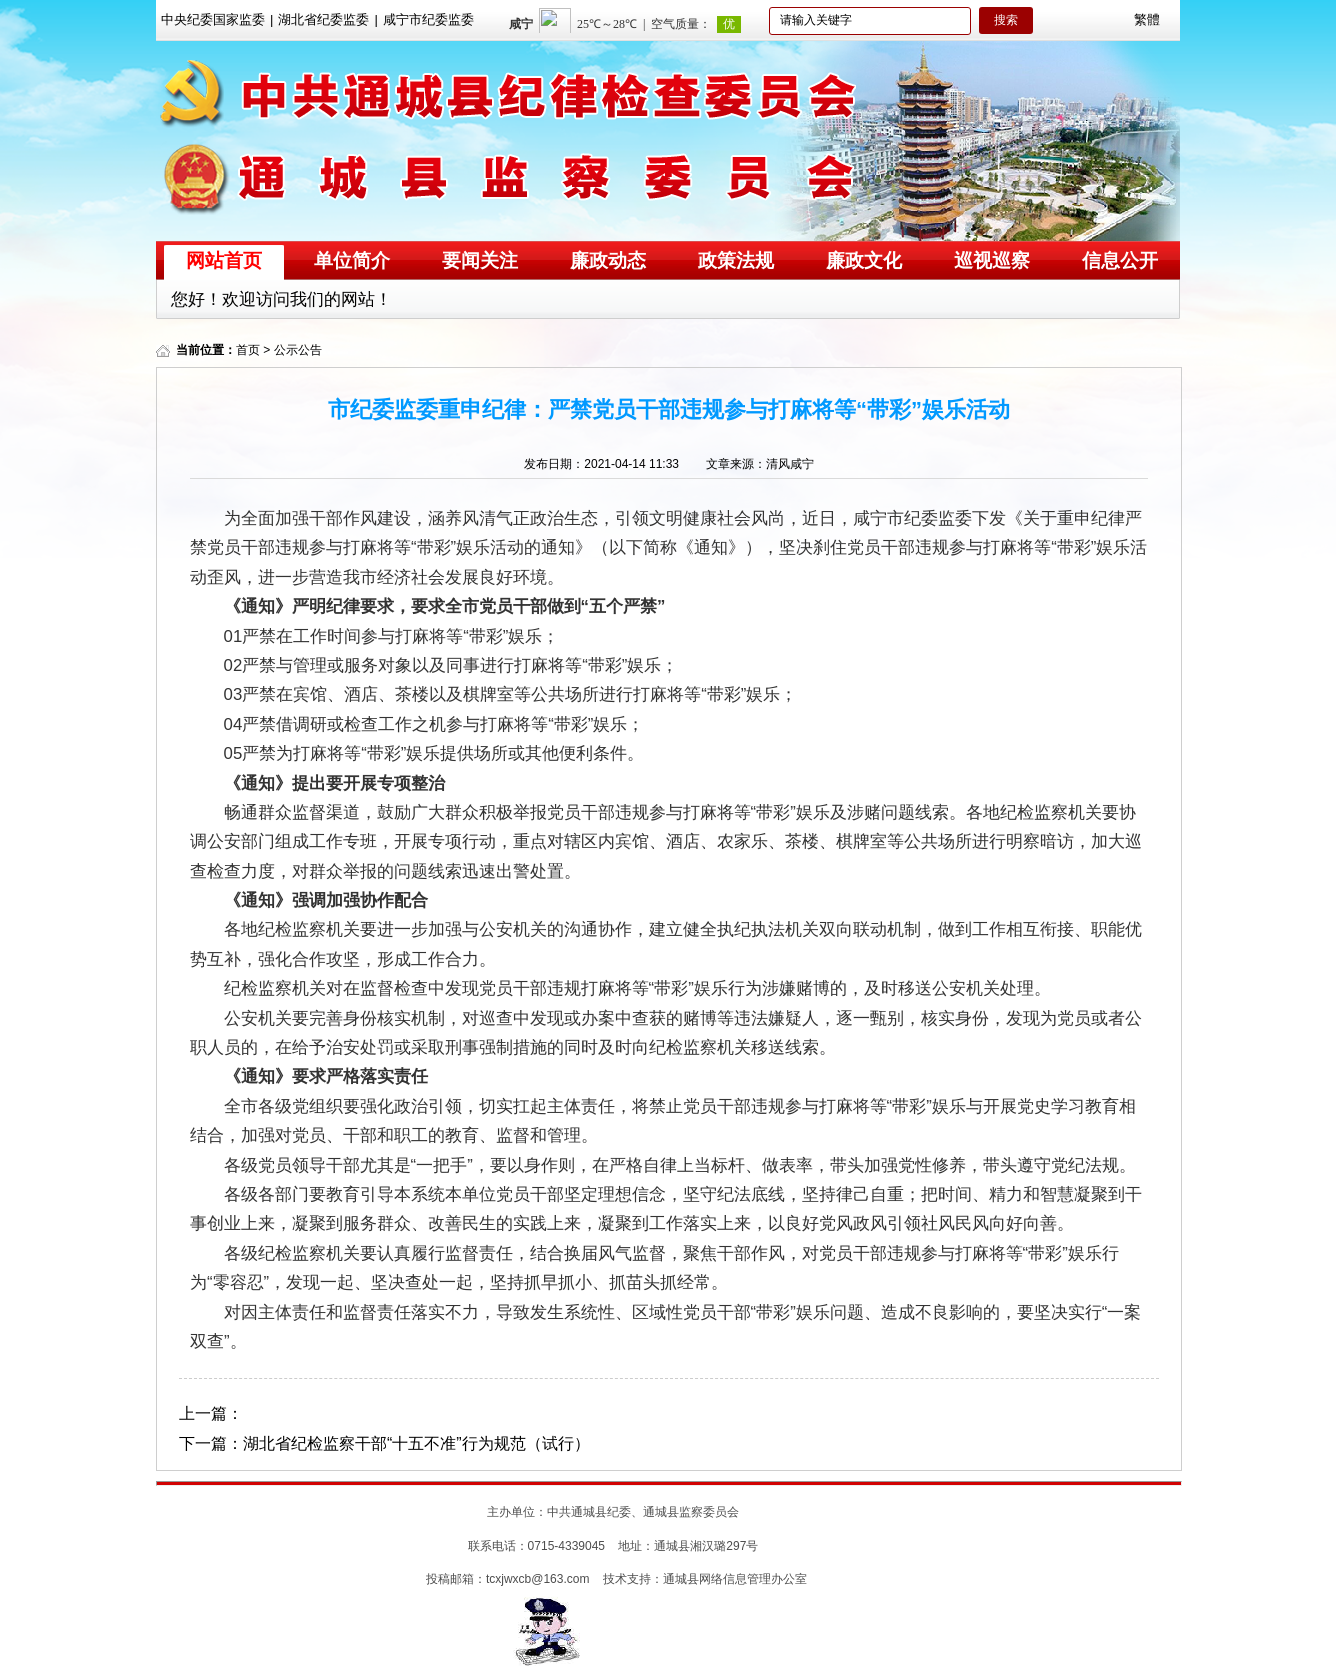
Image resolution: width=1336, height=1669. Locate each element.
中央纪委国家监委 (213, 19)
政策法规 (736, 260)
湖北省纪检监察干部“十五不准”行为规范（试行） (416, 1443)
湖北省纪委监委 (323, 19)
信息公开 (1120, 260)
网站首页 (224, 260)
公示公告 (298, 350)
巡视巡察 (992, 260)
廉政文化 (864, 260)
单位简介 (352, 260)
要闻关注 (480, 260)
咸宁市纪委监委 (428, 19)
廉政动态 (608, 260)
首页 (248, 350)
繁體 (1147, 19)
